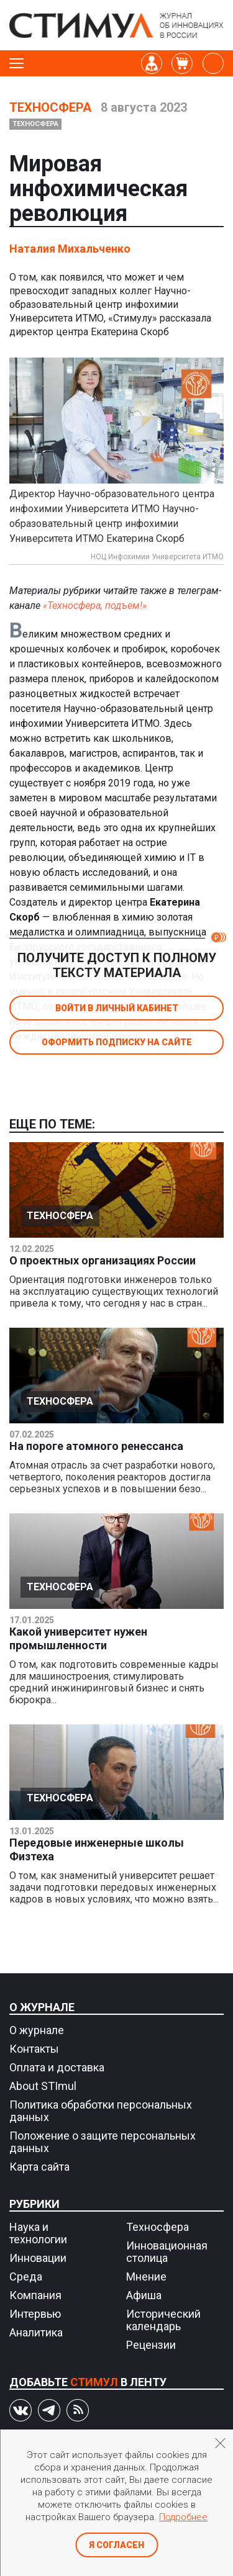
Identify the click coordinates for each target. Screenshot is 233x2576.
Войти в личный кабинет (116, 1008)
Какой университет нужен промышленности (78, 1638)
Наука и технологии (38, 2233)
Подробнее (183, 2517)
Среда (25, 2276)
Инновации (37, 2257)
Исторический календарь (163, 2320)
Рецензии (151, 2344)
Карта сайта (39, 2166)
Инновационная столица (167, 2251)
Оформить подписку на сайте (117, 1042)
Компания (35, 2295)
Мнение (146, 2276)
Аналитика (36, 2332)
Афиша (144, 2295)
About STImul (42, 2085)
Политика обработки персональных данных (100, 2110)
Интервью (35, 2313)
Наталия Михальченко (69, 248)
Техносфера (50, 107)
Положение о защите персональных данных (102, 2142)
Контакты (34, 2048)
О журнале (42, 2007)
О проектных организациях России (102, 1260)
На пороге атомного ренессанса (96, 1445)
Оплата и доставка (56, 2067)
